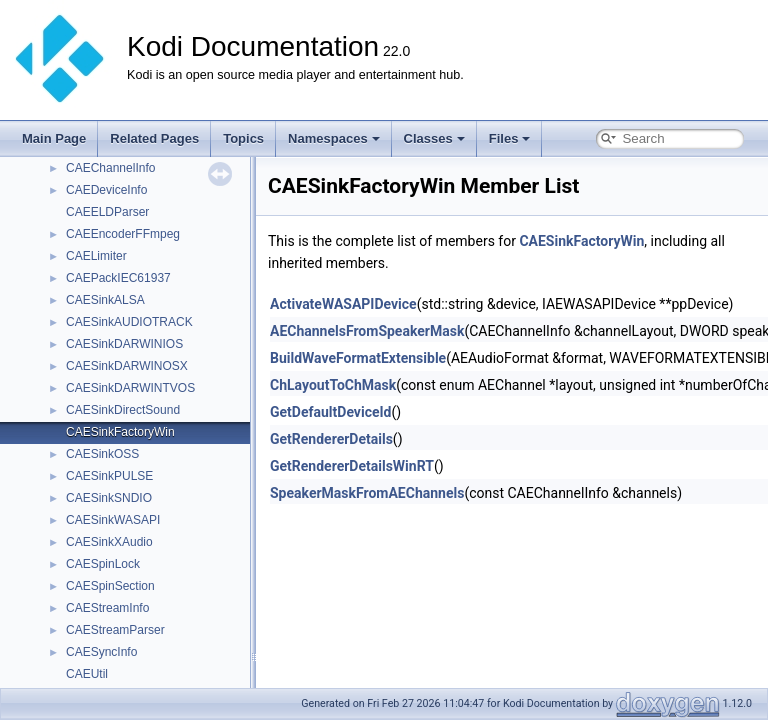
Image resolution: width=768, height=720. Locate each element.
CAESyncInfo (101, 652)
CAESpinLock (103, 564)
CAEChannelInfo (110, 168)
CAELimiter (96, 256)
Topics (243, 138)
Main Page (54, 138)
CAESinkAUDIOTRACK (129, 322)
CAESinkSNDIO (109, 498)
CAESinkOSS (102, 454)
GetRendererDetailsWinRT (352, 466)
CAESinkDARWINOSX (127, 366)
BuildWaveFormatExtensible (358, 358)
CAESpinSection (110, 586)
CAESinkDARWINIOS (124, 344)
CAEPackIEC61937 (118, 278)
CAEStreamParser (115, 630)
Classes (434, 138)
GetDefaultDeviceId (330, 412)
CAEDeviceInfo (106, 190)
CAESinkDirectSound (123, 410)
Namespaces (334, 138)
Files (510, 138)
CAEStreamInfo (107, 608)
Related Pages (154, 138)
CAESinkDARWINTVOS (130, 388)
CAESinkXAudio (109, 542)
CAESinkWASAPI (113, 520)
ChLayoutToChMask (333, 385)
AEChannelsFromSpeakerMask (367, 331)
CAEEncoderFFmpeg (123, 234)
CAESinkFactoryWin (120, 432)
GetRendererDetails (331, 439)
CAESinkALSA (105, 300)
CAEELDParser (107, 212)
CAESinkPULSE (109, 476)
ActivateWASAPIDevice (343, 304)
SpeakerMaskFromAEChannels (367, 493)
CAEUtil (87, 674)
